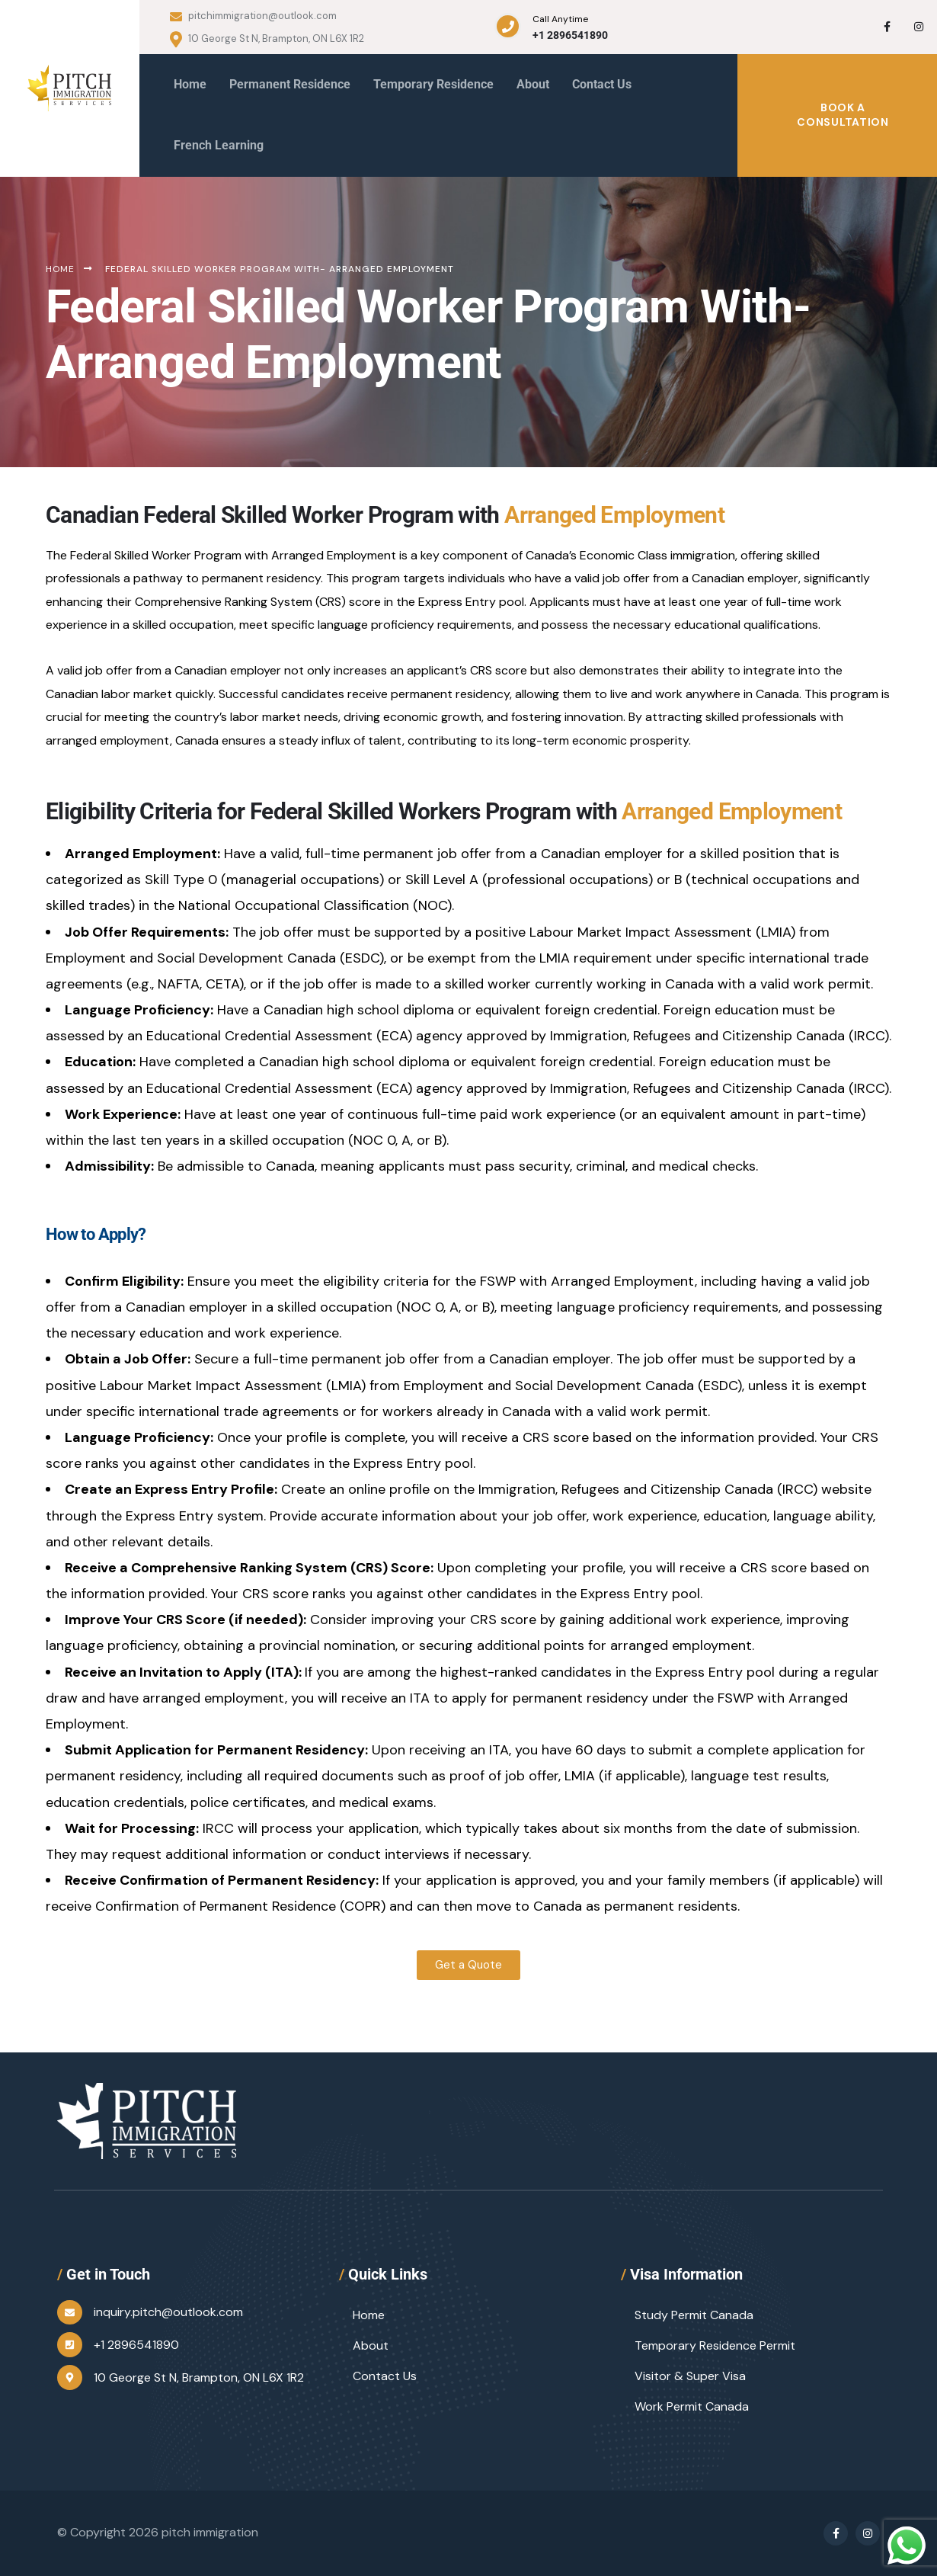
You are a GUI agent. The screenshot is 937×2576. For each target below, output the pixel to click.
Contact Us (385, 2376)
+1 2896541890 (570, 35)
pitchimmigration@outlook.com (253, 16)
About (371, 2345)
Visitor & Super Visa (690, 2376)
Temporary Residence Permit (715, 2345)
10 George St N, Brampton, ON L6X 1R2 (267, 39)
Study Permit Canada (694, 2315)
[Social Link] (887, 26)
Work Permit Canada (692, 2406)
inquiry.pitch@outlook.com (168, 2312)
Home (369, 2315)
